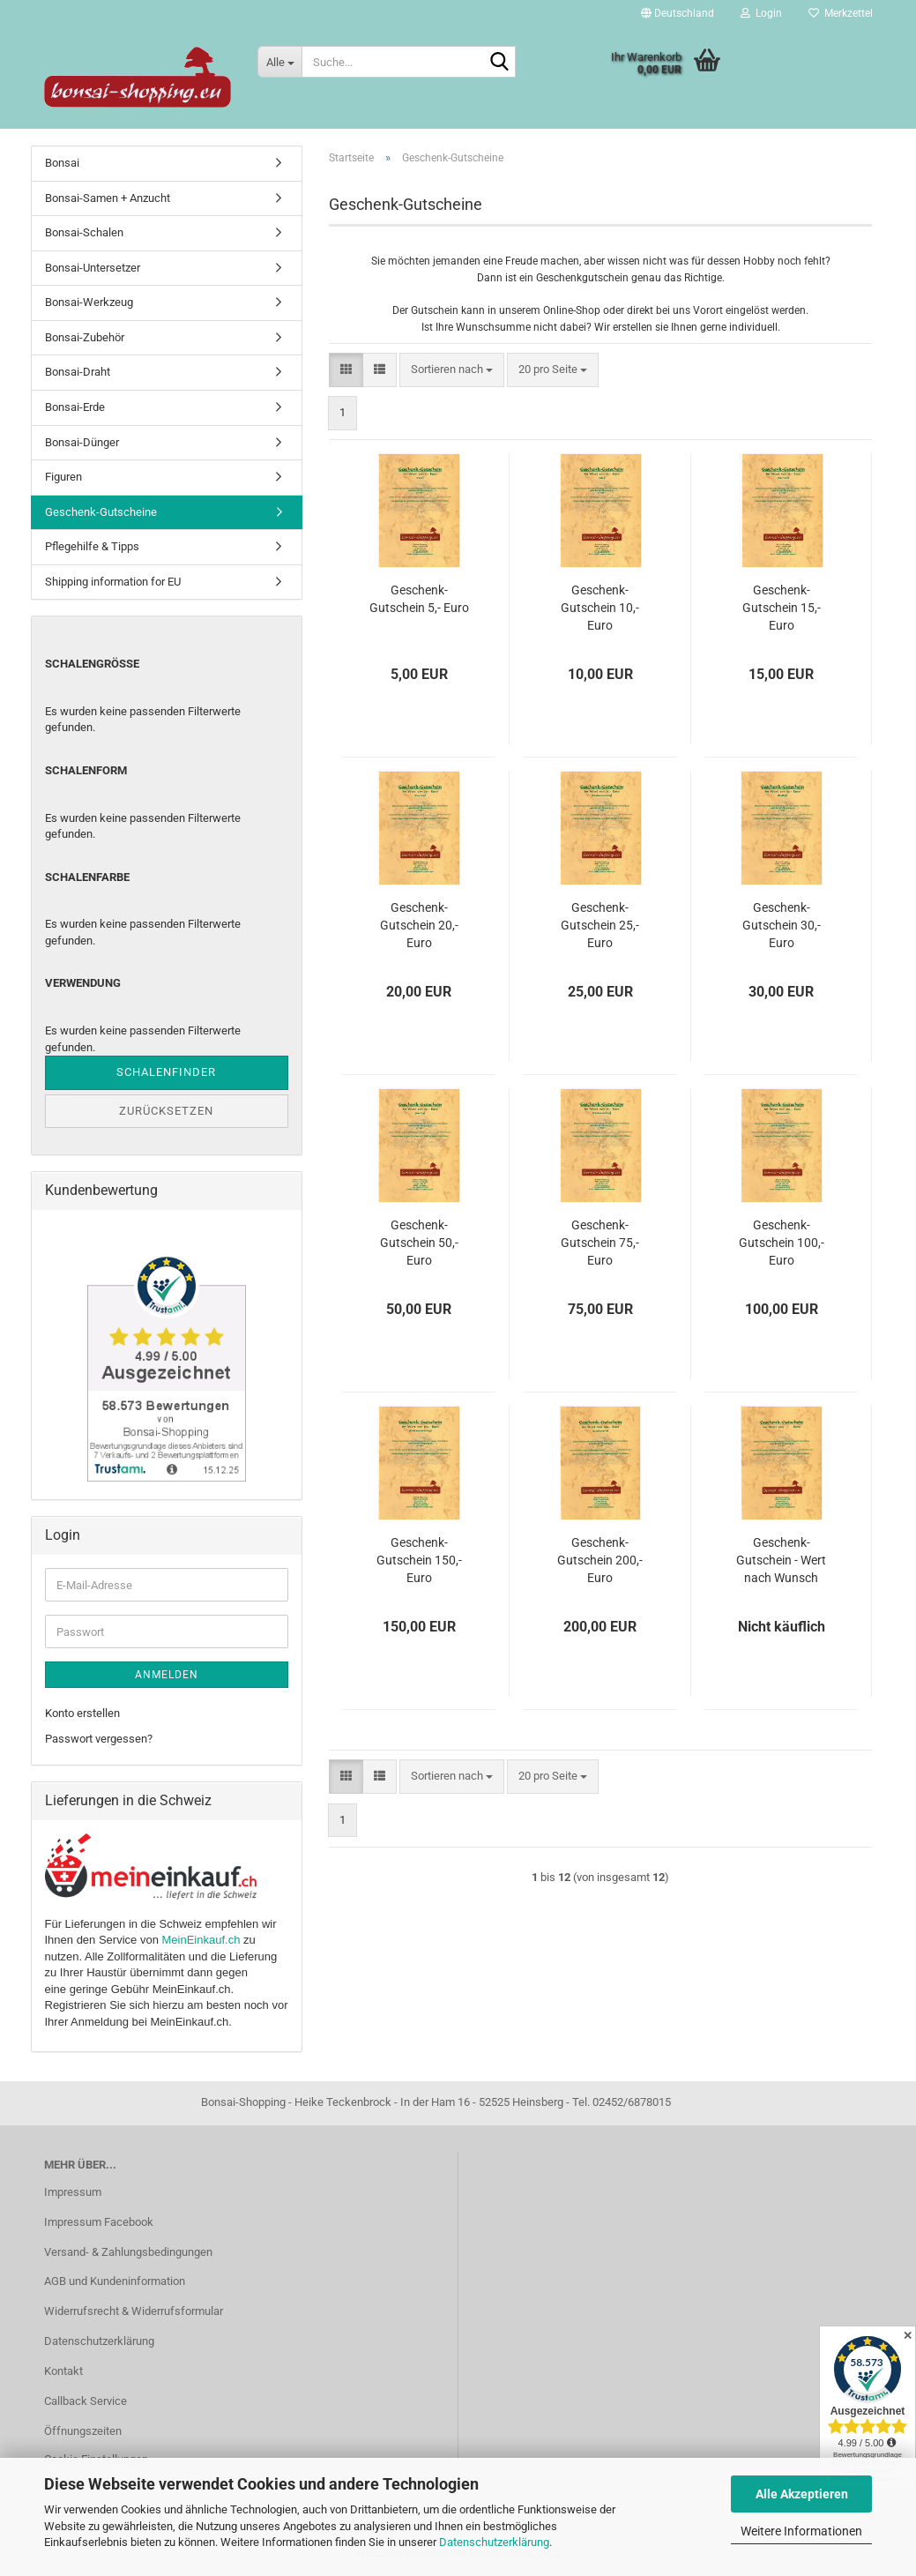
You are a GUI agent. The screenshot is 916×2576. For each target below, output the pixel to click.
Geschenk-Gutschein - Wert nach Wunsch (781, 1560)
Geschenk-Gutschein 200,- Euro (600, 1560)
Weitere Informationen (801, 2531)
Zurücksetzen (166, 1110)
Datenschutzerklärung (494, 2542)
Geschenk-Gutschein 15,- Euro (781, 607)
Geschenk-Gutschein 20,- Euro (419, 925)
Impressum (72, 2192)
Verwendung (83, 982)
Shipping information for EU (113, 581)
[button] (677, 13)
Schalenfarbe (87, 877)
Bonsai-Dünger (82, 442)
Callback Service (85, 2401)
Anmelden (166, 1675)
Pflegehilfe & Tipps (92, 546)
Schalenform (86, 770)
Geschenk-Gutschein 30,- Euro (781, 925)
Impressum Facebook (98, 2222)
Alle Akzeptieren (802, 2494)
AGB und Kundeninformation (114, 2281)
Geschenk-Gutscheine (101, 512)
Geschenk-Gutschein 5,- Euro (419, 599)
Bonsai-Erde (75, 407)
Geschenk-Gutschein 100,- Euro (781, 1242)
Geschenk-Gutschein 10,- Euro (600, 607)
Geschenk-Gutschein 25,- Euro (600, 925)
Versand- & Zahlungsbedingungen (128, 2252)
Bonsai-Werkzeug (89, 302)
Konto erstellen (82, 1713)
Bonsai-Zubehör (84, 337)
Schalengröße (92, 663)
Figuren (63, 476)
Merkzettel (840, 13)
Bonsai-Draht (77, 371)
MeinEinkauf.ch (200, 1939)
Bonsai (62, 162)
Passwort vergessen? (99, 1738)
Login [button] (761, 13)
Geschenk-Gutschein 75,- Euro (600, 1242)
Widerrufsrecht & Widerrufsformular (133, 2311)
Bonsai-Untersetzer (92, 267)
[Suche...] (279, 62)
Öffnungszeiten (83, 2431)
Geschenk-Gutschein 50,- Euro (419, 1242)
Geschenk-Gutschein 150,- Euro (419, 1560)
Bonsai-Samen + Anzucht (107, 198)
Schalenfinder (166, 1072)
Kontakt (63, 2371)
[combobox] (451, 370)
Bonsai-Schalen (84, 232)
